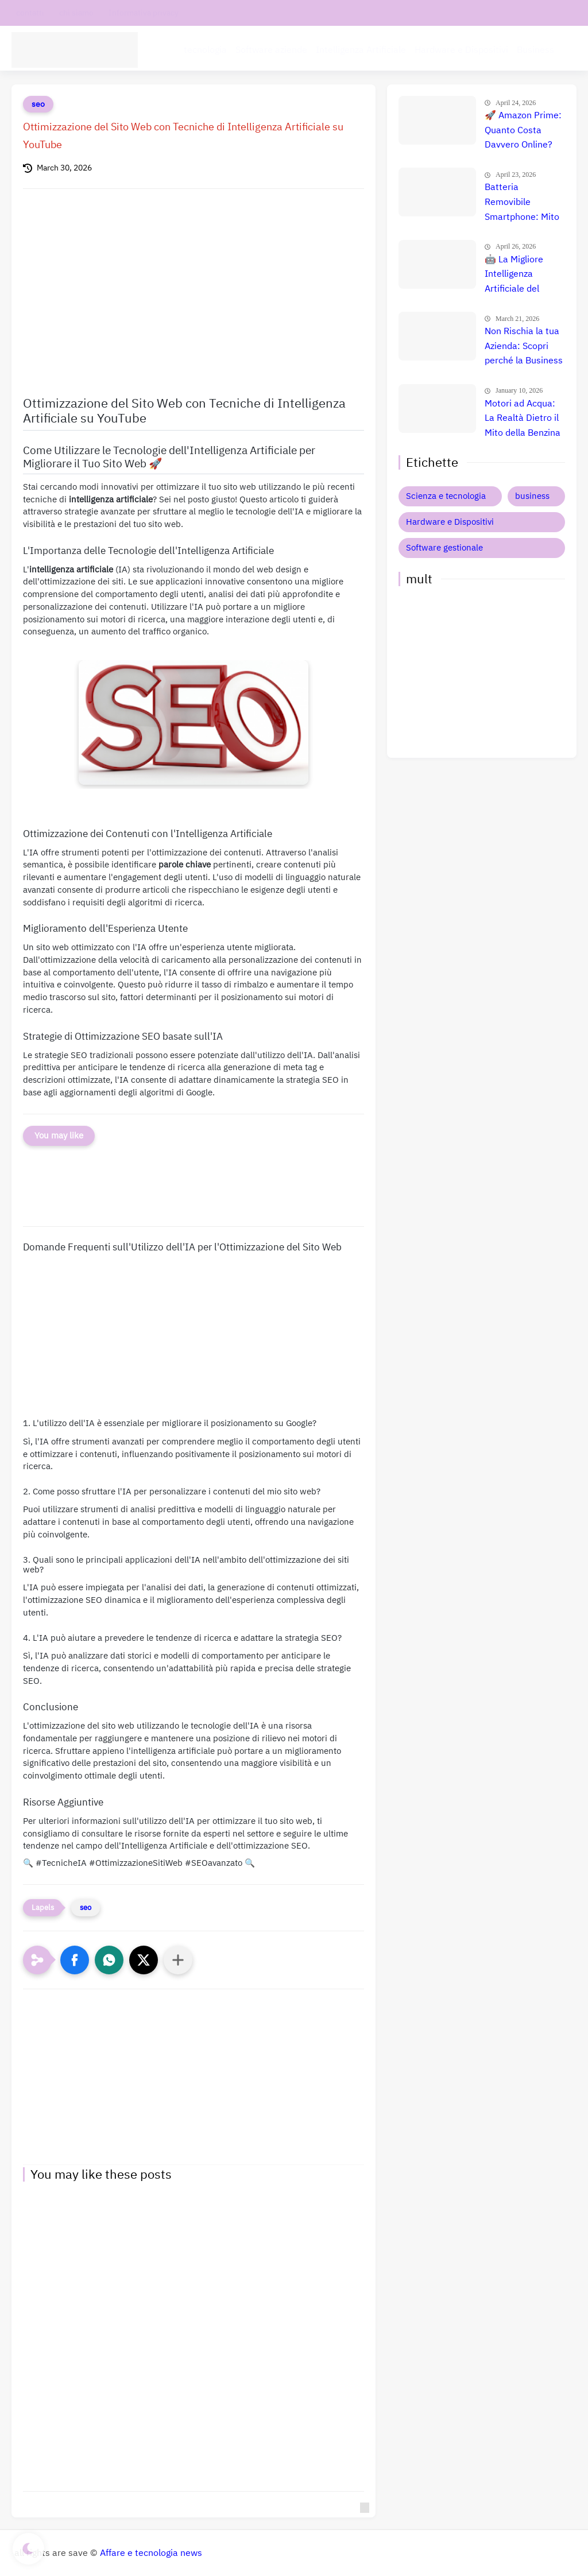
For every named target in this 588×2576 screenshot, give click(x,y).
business (532, 496)
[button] (74, 1960)
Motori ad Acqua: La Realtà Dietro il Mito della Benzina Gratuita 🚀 (522, 419)
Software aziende (271, 49)
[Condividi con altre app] (178, 1960)
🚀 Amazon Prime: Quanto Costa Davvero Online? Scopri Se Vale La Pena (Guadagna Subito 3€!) (523, 131)
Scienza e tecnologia (446, 496)
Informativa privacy (144, 13)
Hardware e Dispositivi (461, 49)
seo (38, 104)
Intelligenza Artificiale (361, 49)
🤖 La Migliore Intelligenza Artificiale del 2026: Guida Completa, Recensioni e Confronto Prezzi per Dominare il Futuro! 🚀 (519, 275)
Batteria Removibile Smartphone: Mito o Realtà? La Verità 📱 (524, 202)
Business (535, 49)
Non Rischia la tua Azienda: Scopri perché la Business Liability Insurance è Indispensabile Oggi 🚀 (524, 346)
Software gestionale (444, 547)
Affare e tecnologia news (151, 2553)
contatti (30, 13)
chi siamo (76, 13)
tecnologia (205, 49)
